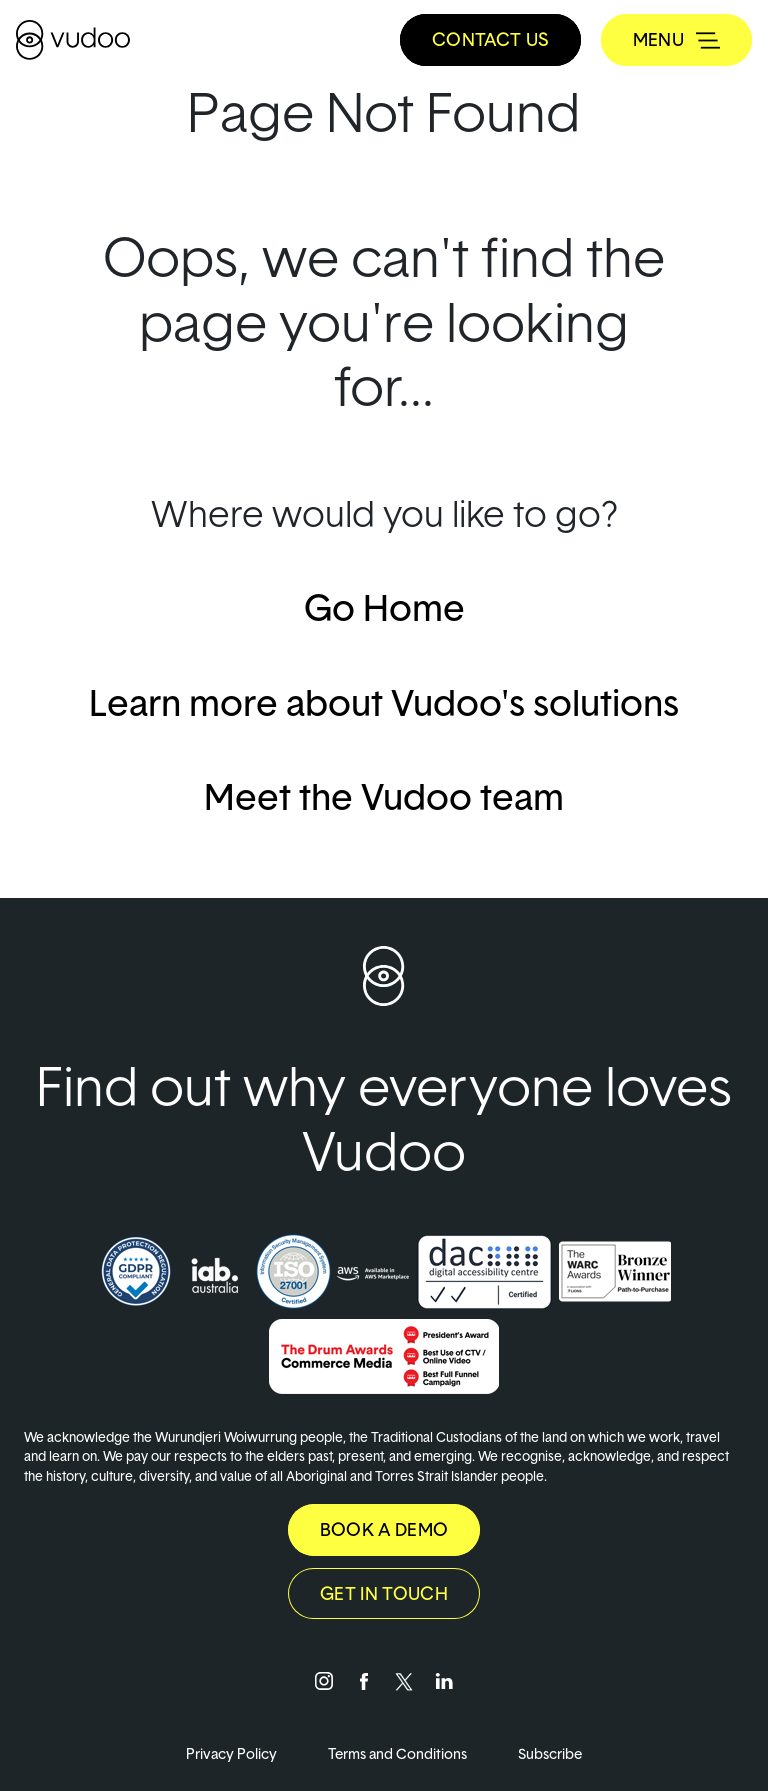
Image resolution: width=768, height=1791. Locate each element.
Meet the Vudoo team (384, 796)
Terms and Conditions (399, 1753)
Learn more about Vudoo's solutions (384, 702)
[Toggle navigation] (676, 40)
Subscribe (550, 1753)
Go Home (384, 607)
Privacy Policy (233, 1753)
